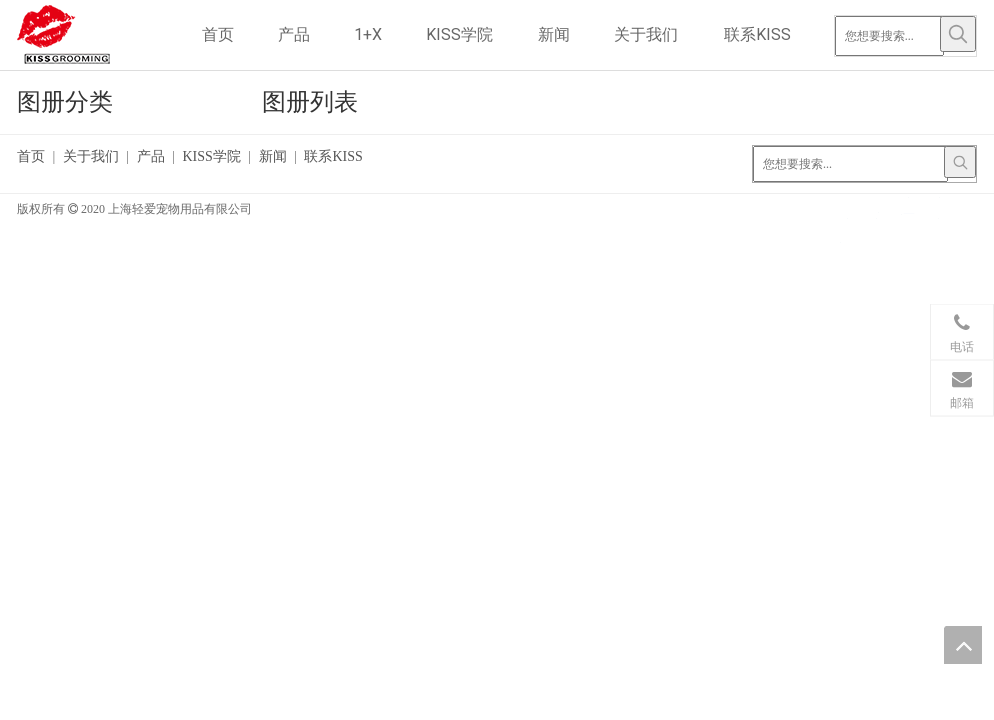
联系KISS (333, 156)
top (963, 645)
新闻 (273, 156)
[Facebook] (847, 207)
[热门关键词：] (958, 34)
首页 (31, 156)
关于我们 (91, 156)
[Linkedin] (908, 207)
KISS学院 (211, 156)
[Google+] (877, 207)
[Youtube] (847, 234)
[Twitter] (938, 207)
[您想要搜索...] (889, 36)
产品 (151, 156)
